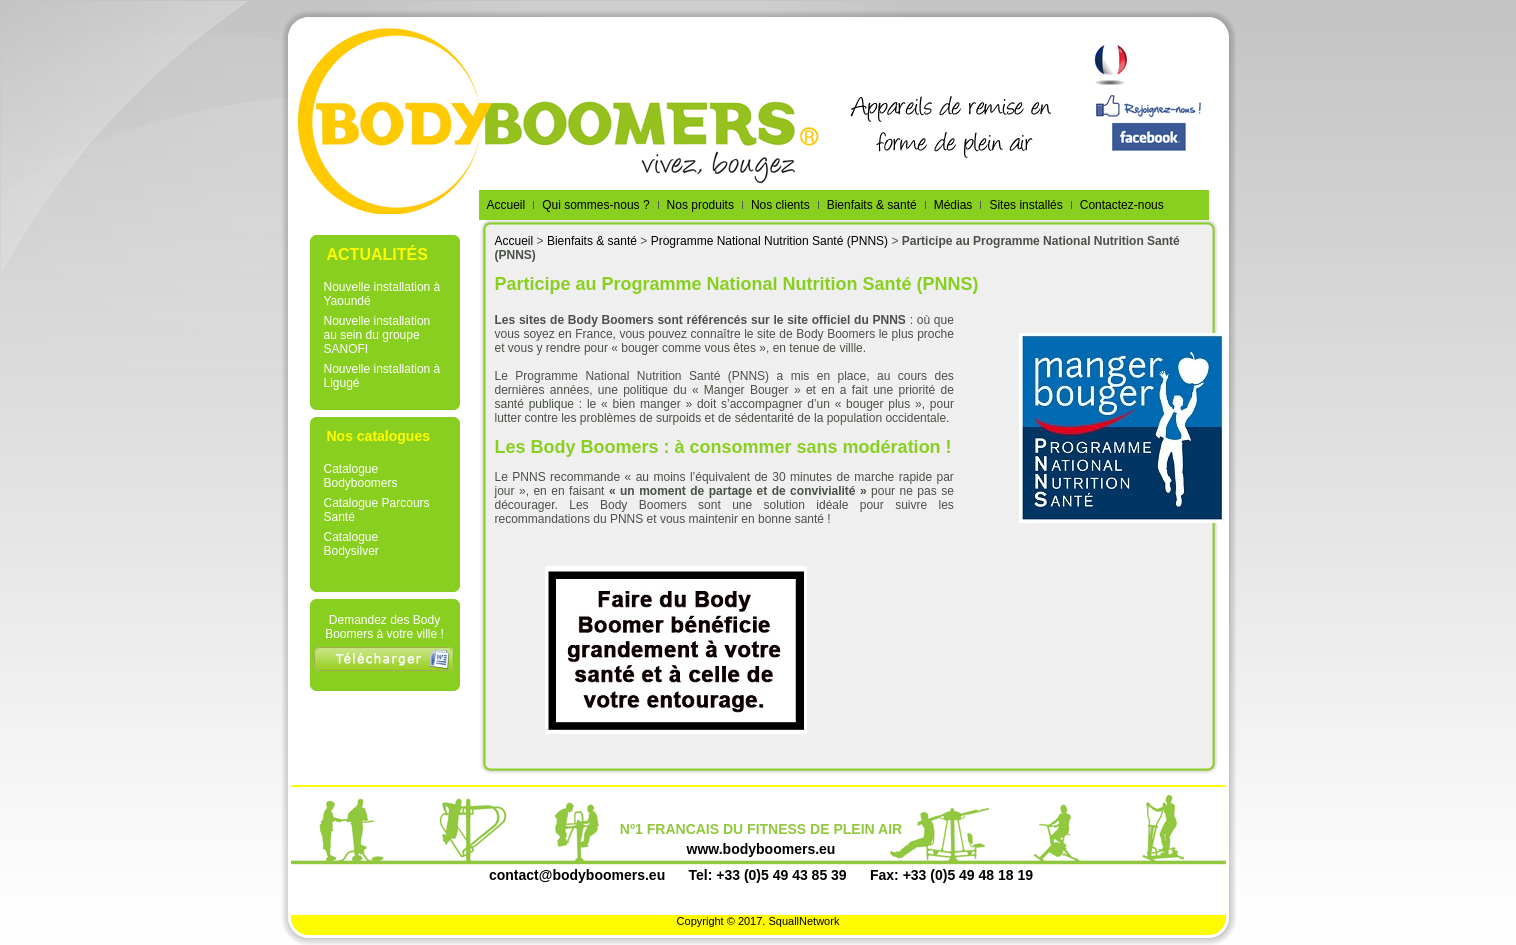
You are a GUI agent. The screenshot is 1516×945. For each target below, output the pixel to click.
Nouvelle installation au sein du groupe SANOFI (377, 335)
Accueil (514, 241)
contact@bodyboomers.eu (577, 875)
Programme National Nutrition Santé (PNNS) (769, 241)
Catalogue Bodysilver (351, 544)
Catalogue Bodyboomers (361, 476)
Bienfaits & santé (592, 241)
